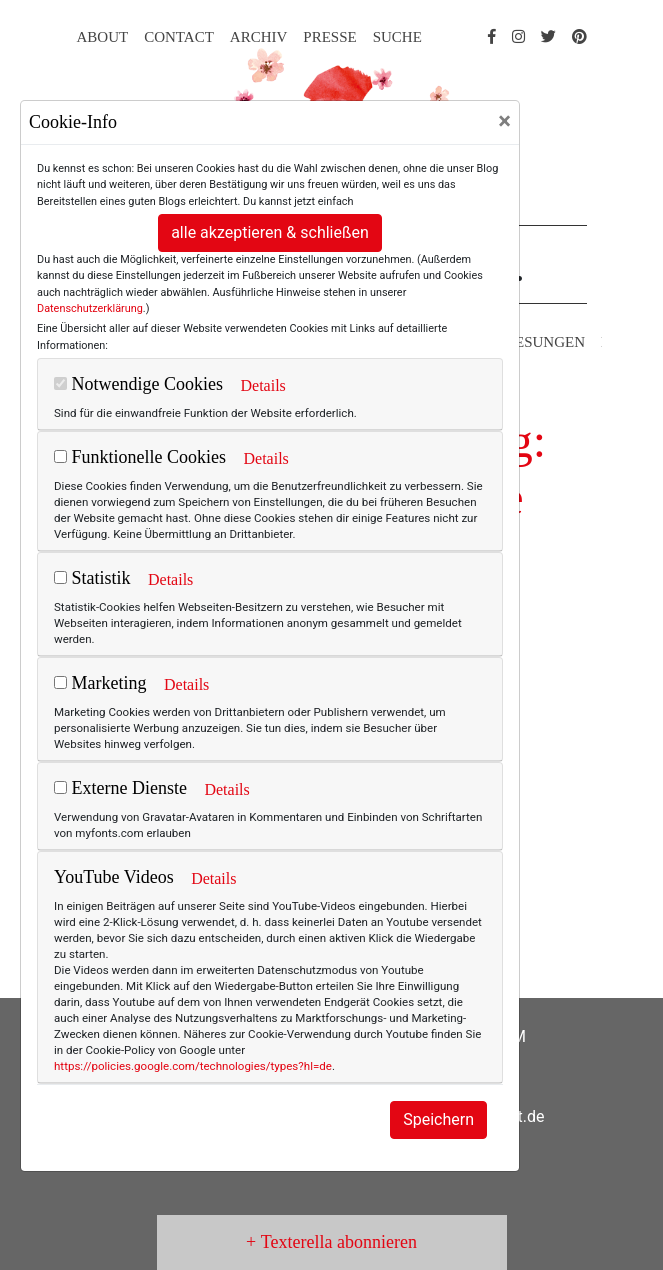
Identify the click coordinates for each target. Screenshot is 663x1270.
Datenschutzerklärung (90, 308)
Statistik (92, 578)
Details (262, 385)
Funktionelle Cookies (140, 457)
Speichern (438, 1119)
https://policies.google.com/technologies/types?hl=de (193, 1066)
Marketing (100, 683)
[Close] (504, 121)
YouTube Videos (114, 877)
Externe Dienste (120, 788)
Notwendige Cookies (138, 384)
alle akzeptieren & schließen (270, 232)
